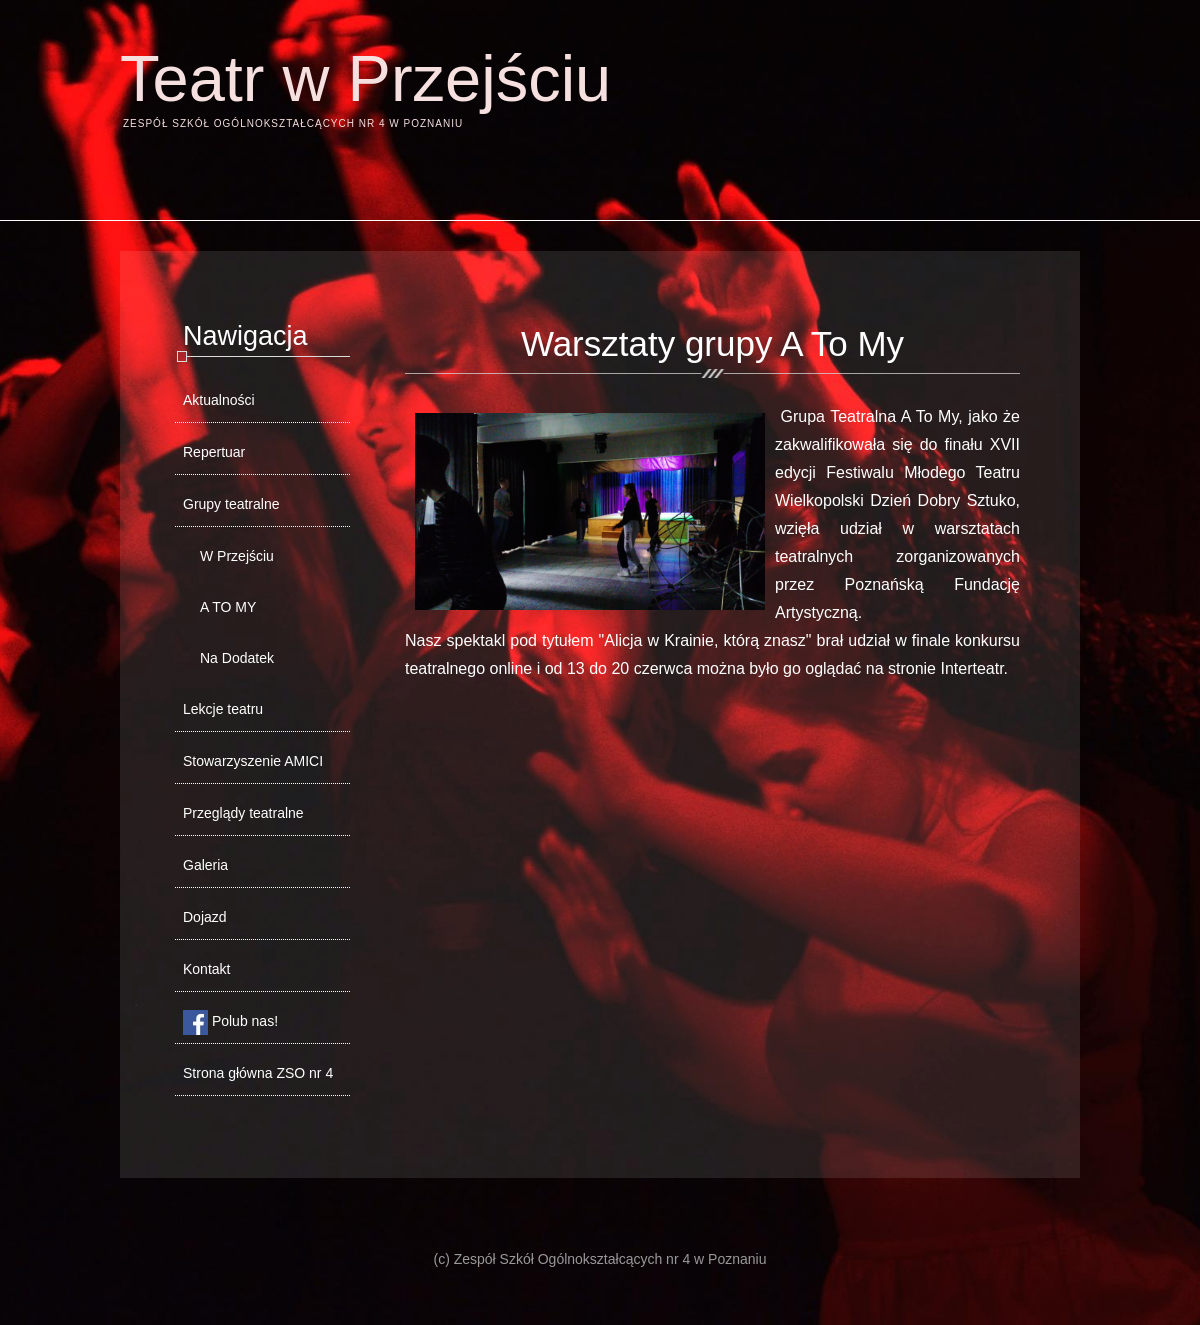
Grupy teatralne (231, 504)
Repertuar (214, 452)
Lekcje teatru (223, 709)
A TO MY (228, 607)
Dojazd (205, 917)
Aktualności (219, 400)
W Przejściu (237, 556)
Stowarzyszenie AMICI (253, 761)
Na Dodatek (237, 658)
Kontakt (206, 969)
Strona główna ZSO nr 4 (258, 1073)
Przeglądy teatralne (243, 813)
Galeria (205, 865)
